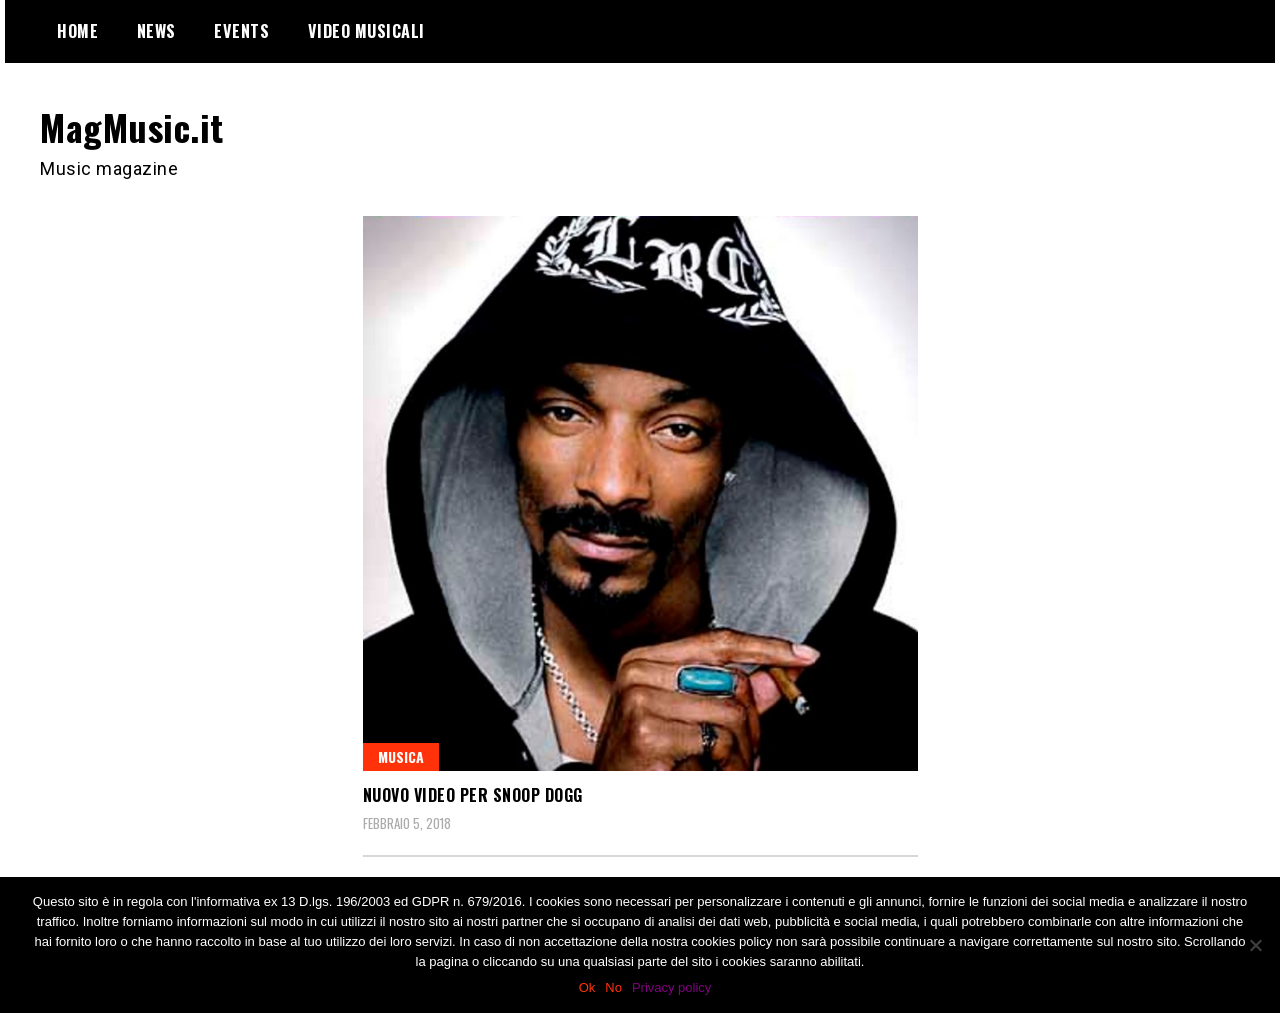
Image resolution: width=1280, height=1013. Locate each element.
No (613, 987)
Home (77, 31)
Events (241, 31)
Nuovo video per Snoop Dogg (473, 795)
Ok (587, 987)
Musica (401, 756)
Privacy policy (671, 987)
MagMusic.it (132, 126)
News (156, 31)
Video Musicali (366, 31)
